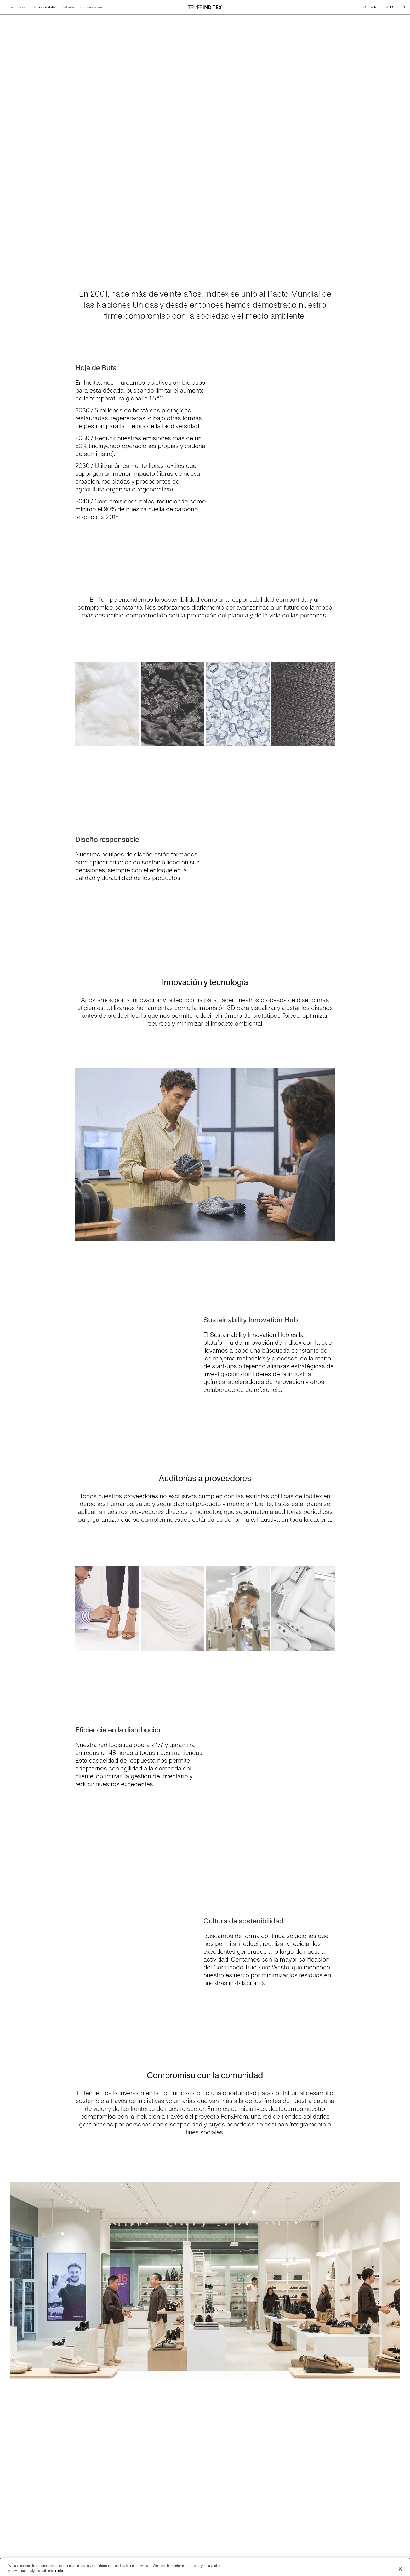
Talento (68, 7)
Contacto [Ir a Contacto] (370, 7)
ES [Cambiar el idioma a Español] (392, 7)
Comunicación (91, 7)
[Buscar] (403, 7)
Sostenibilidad (45, 7)
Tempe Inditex (17, 7)
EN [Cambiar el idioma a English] (386, 7)
